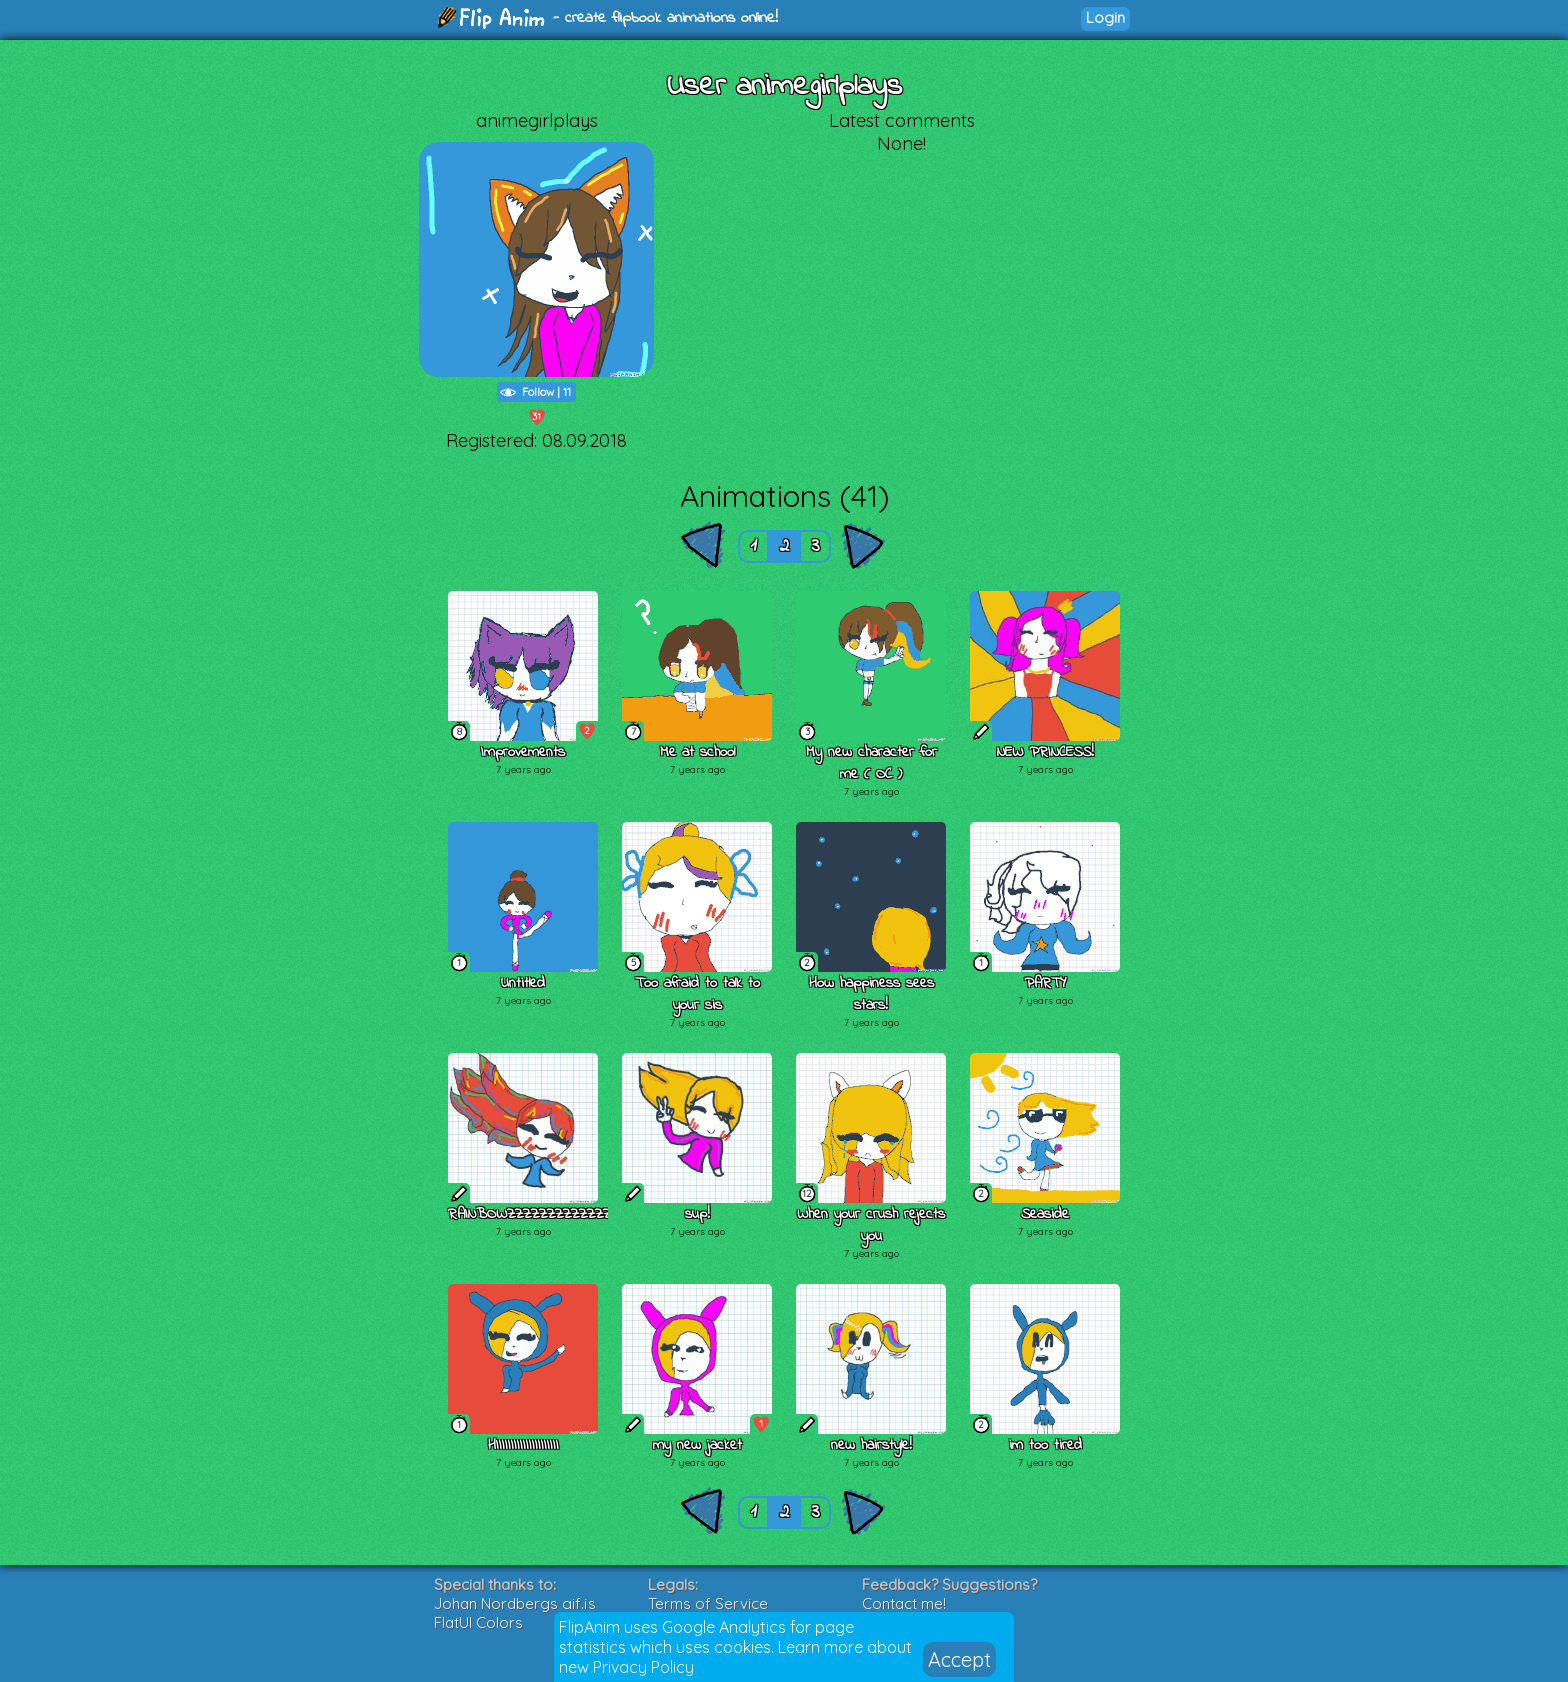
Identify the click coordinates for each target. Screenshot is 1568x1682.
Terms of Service (708, 1603)
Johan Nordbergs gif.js (515, 1603)
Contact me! (904, 1603)
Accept (959, 1659)
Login (1105, 17)
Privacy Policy (643, 1667)
